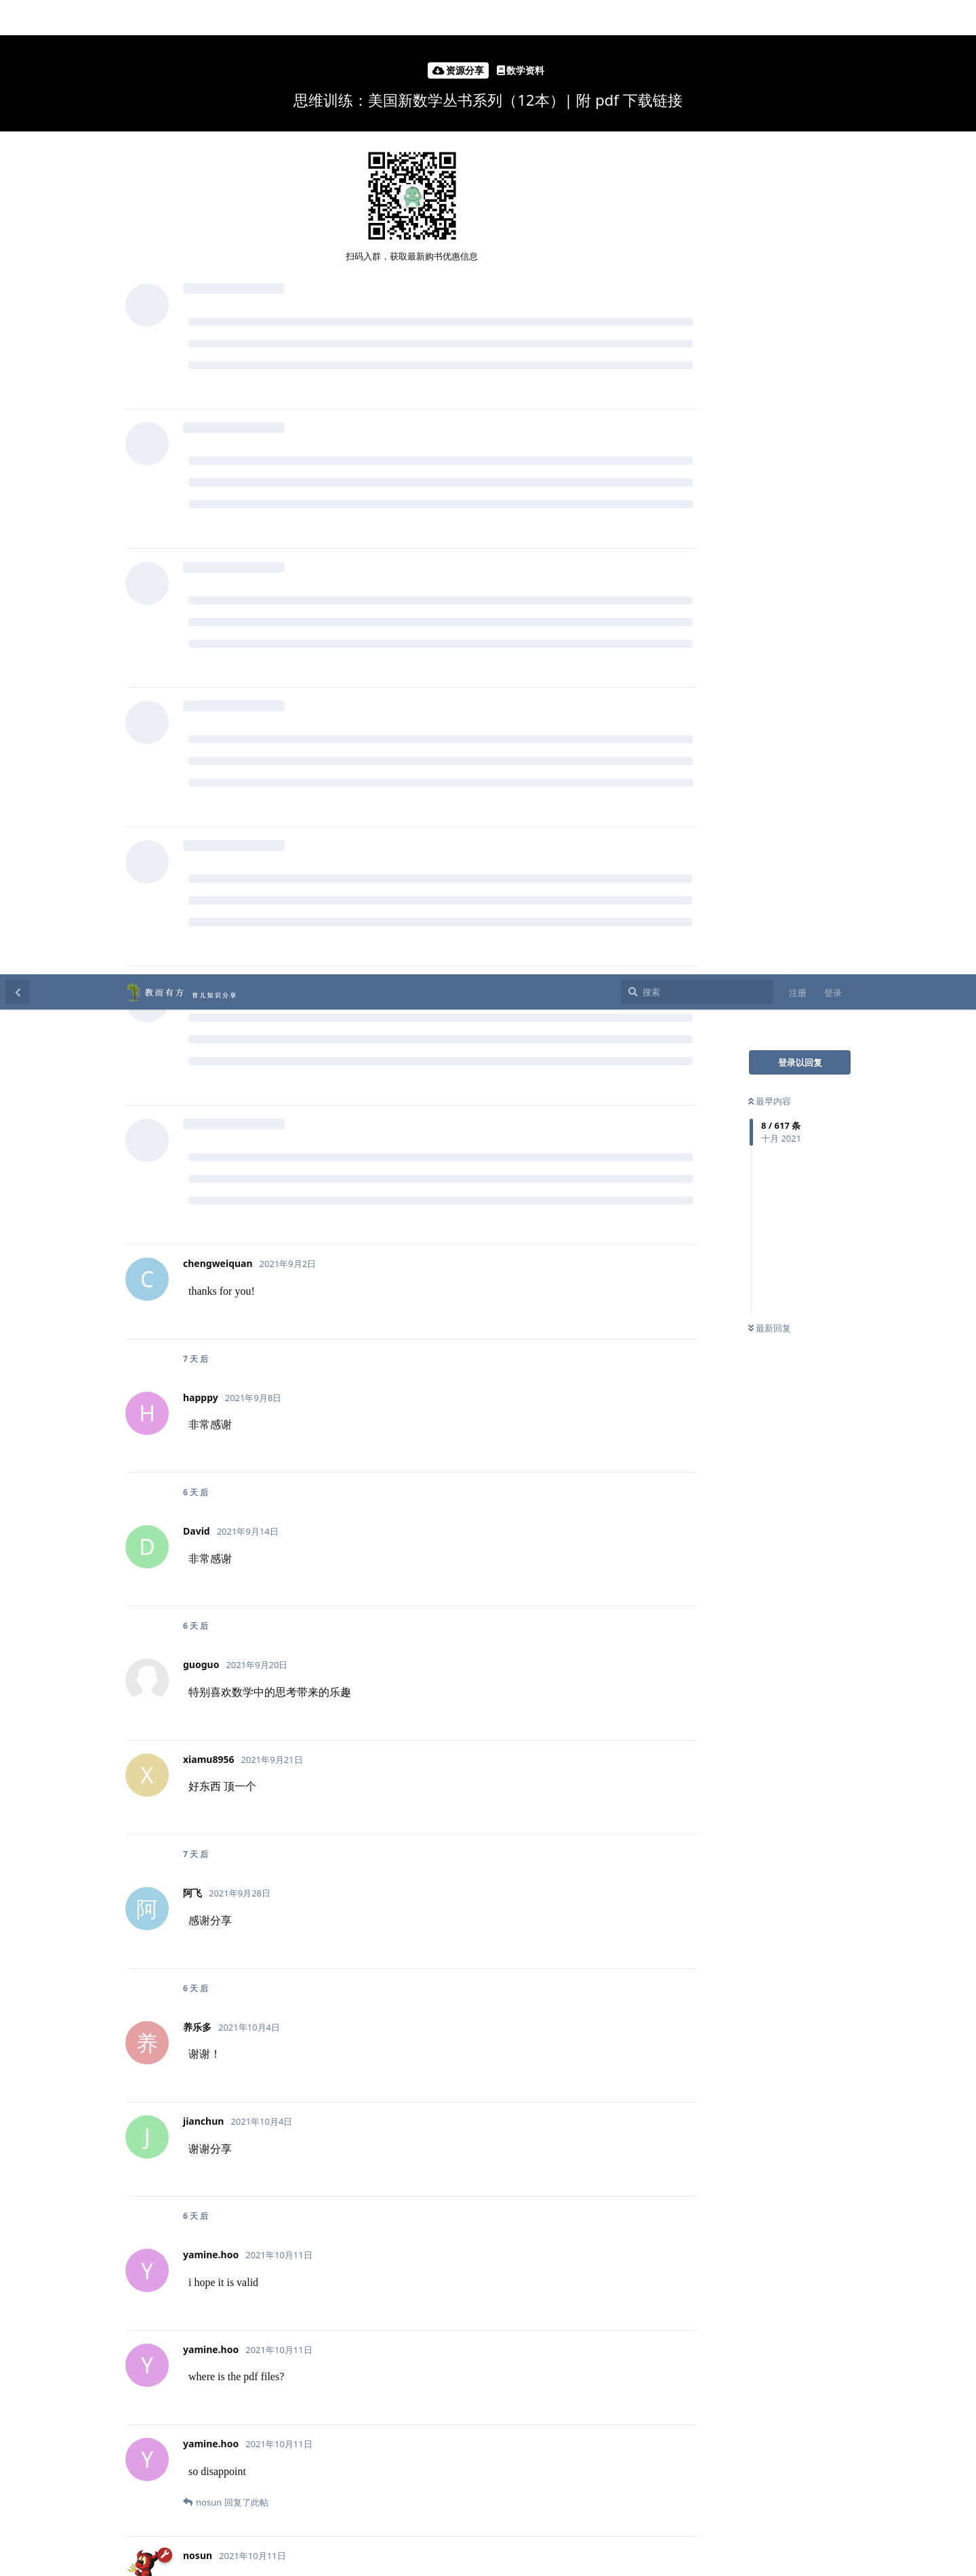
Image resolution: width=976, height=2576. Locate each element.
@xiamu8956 (376, 1704)
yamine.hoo (233, 1609)
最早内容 (769, 127)
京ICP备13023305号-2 (482, 2562)
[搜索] (697, 17)
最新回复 (769, 354)
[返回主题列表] (17, 17)
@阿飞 (320, 1704)
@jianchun (217, 1704)
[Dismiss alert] (171, 2548)
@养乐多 (273, 1704)
